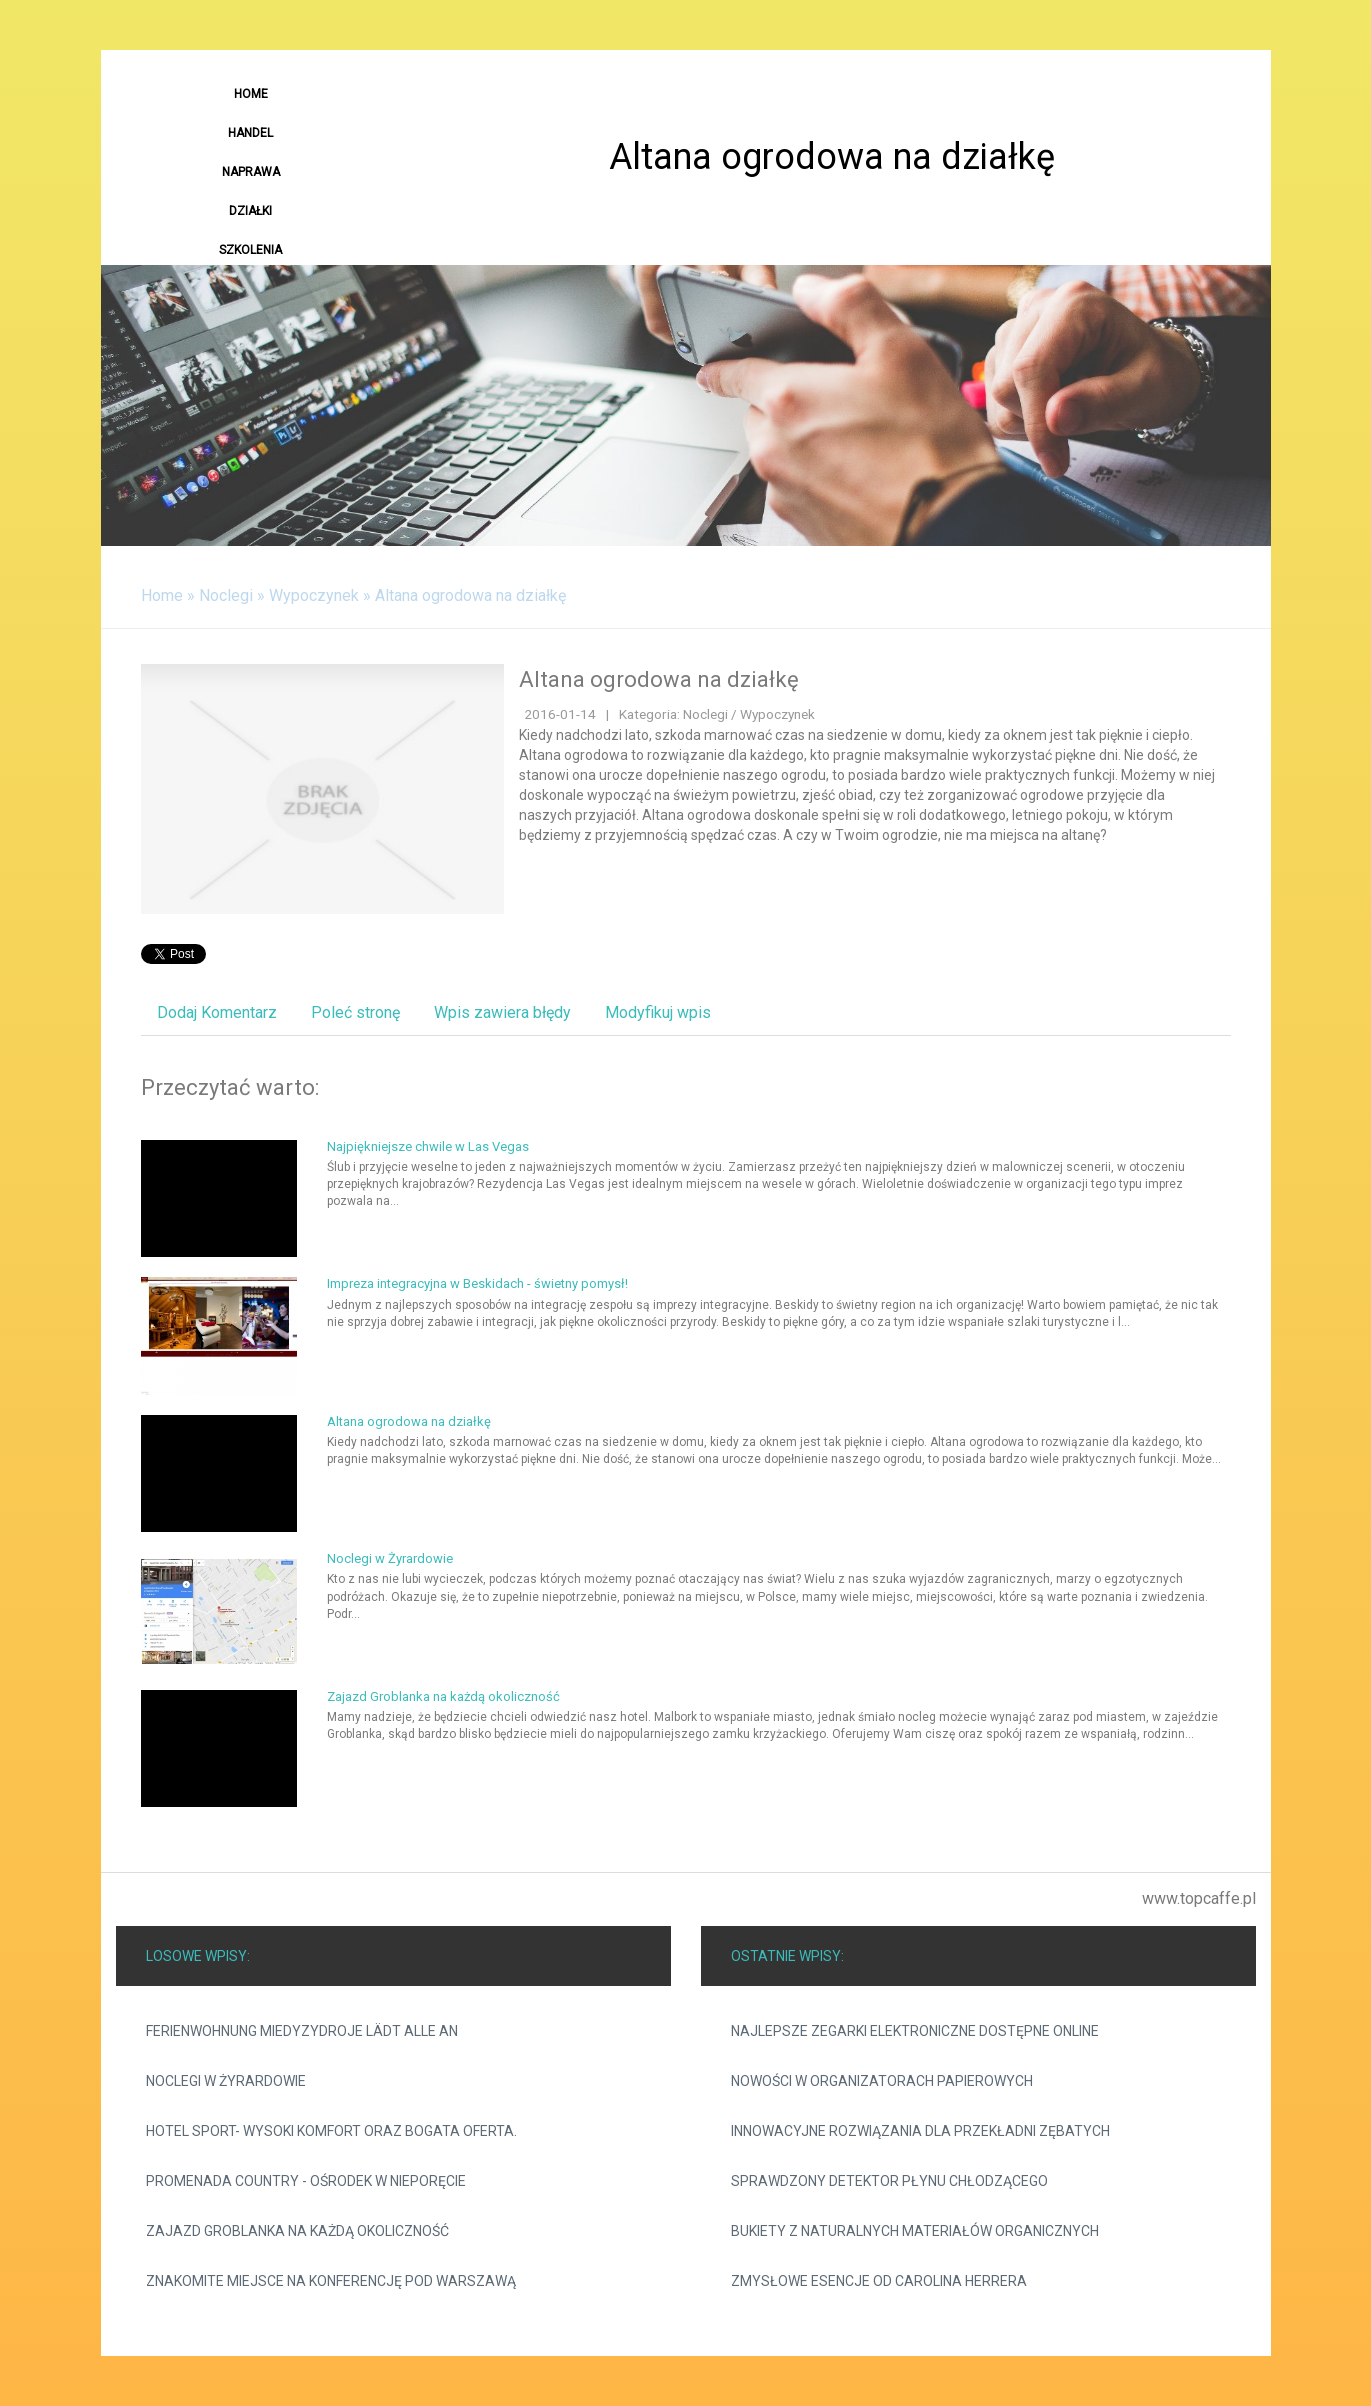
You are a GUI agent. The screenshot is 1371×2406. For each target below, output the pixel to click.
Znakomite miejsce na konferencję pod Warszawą (331, 2281)
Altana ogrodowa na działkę (470, 595)
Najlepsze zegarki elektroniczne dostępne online (915, 2031)
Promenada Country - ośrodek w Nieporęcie (306, 2181)
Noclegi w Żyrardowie (390, 1558)
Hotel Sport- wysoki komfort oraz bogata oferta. (331, 2131)
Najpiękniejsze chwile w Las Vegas (428, 1146)
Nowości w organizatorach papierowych (882, 2081)
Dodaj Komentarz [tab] (217, 1012)
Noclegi (226, 595)
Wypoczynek (314, 595)
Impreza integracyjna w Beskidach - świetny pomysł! (477, 1283)
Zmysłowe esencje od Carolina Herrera (879, 2281)
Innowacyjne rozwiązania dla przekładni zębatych (920, 2131)
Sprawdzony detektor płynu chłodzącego (889, 2181)
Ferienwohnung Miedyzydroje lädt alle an (302, 2031)
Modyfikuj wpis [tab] (658, 1012)
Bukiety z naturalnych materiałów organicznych (915, 2231)
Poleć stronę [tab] (355, 1012)
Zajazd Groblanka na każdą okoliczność (443, 1696)
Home (162, 595)
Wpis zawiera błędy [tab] (502, 1012)
